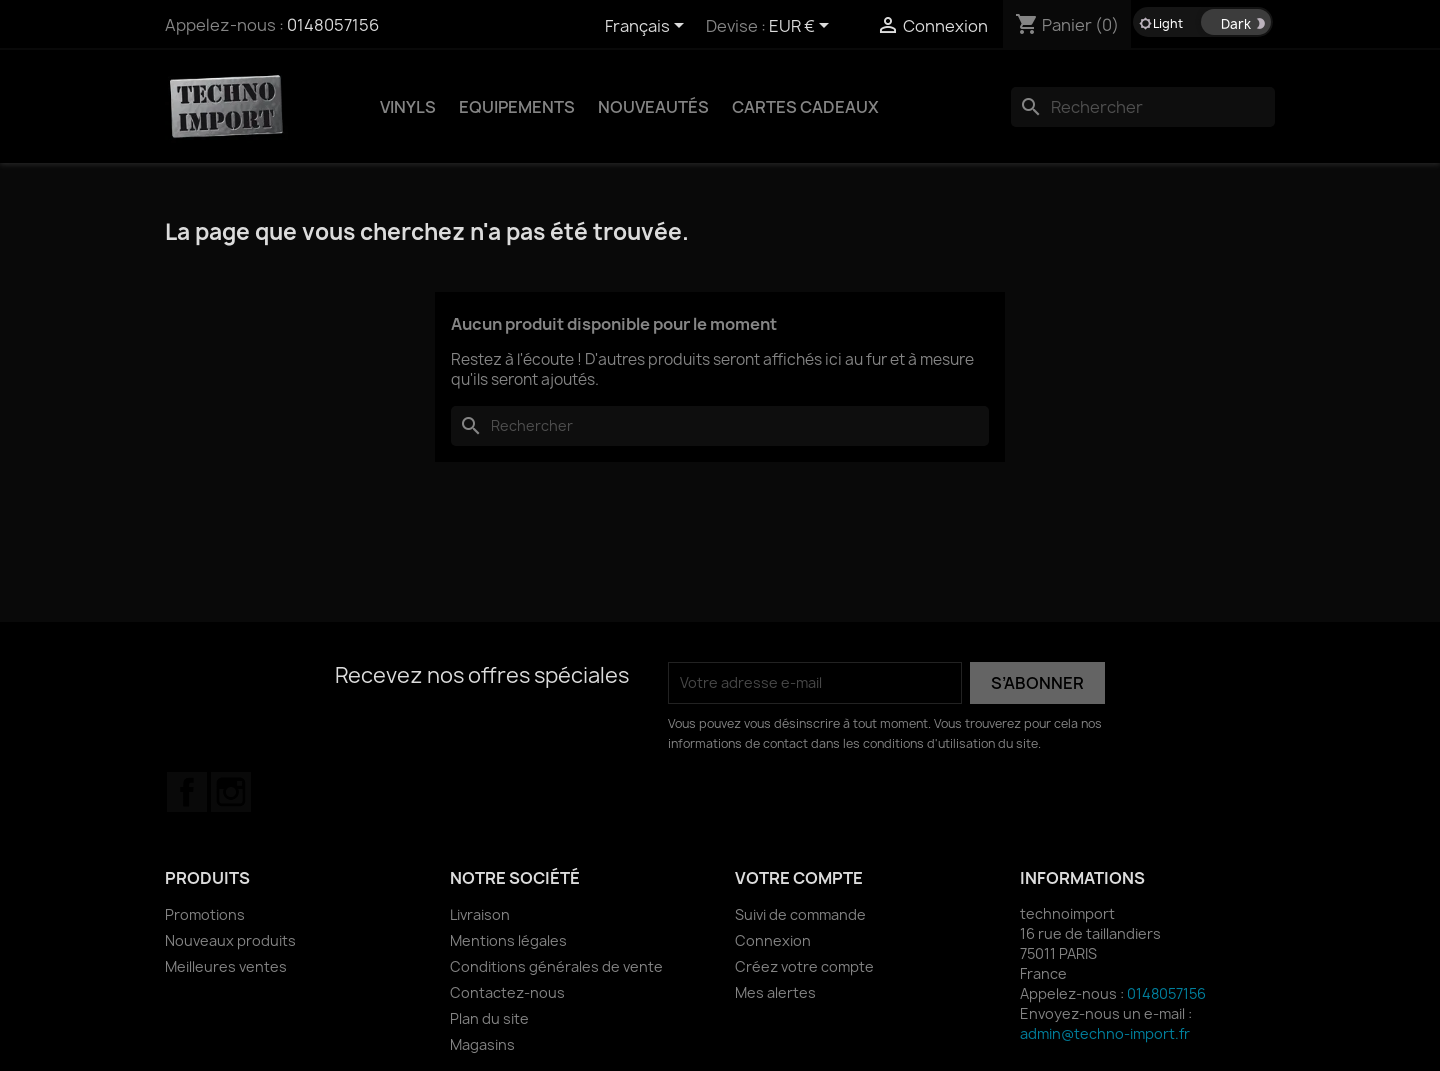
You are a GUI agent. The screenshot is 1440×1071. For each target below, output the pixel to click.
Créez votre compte (804, 966)
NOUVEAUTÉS (653, 107)
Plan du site (489, 1018)
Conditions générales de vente (556, 966)
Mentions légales (508, 940)
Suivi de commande (800, 914)
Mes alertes (775, 992)
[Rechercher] (1143, 107)
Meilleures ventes (226, 966)
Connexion (773, 940)
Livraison (480, 914)
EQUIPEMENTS (517, 107)
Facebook (187, 792)
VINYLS (408, 107)
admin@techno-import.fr (1105, 1033)
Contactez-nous (507, 992)
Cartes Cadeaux (805, 107)
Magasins (482, 1044)
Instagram (231, 792)
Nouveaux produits (230, 940)
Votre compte (799, 878)
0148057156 (333, 25)
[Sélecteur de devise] (802, 27)
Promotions (205, 914)
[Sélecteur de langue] (648, 27)
